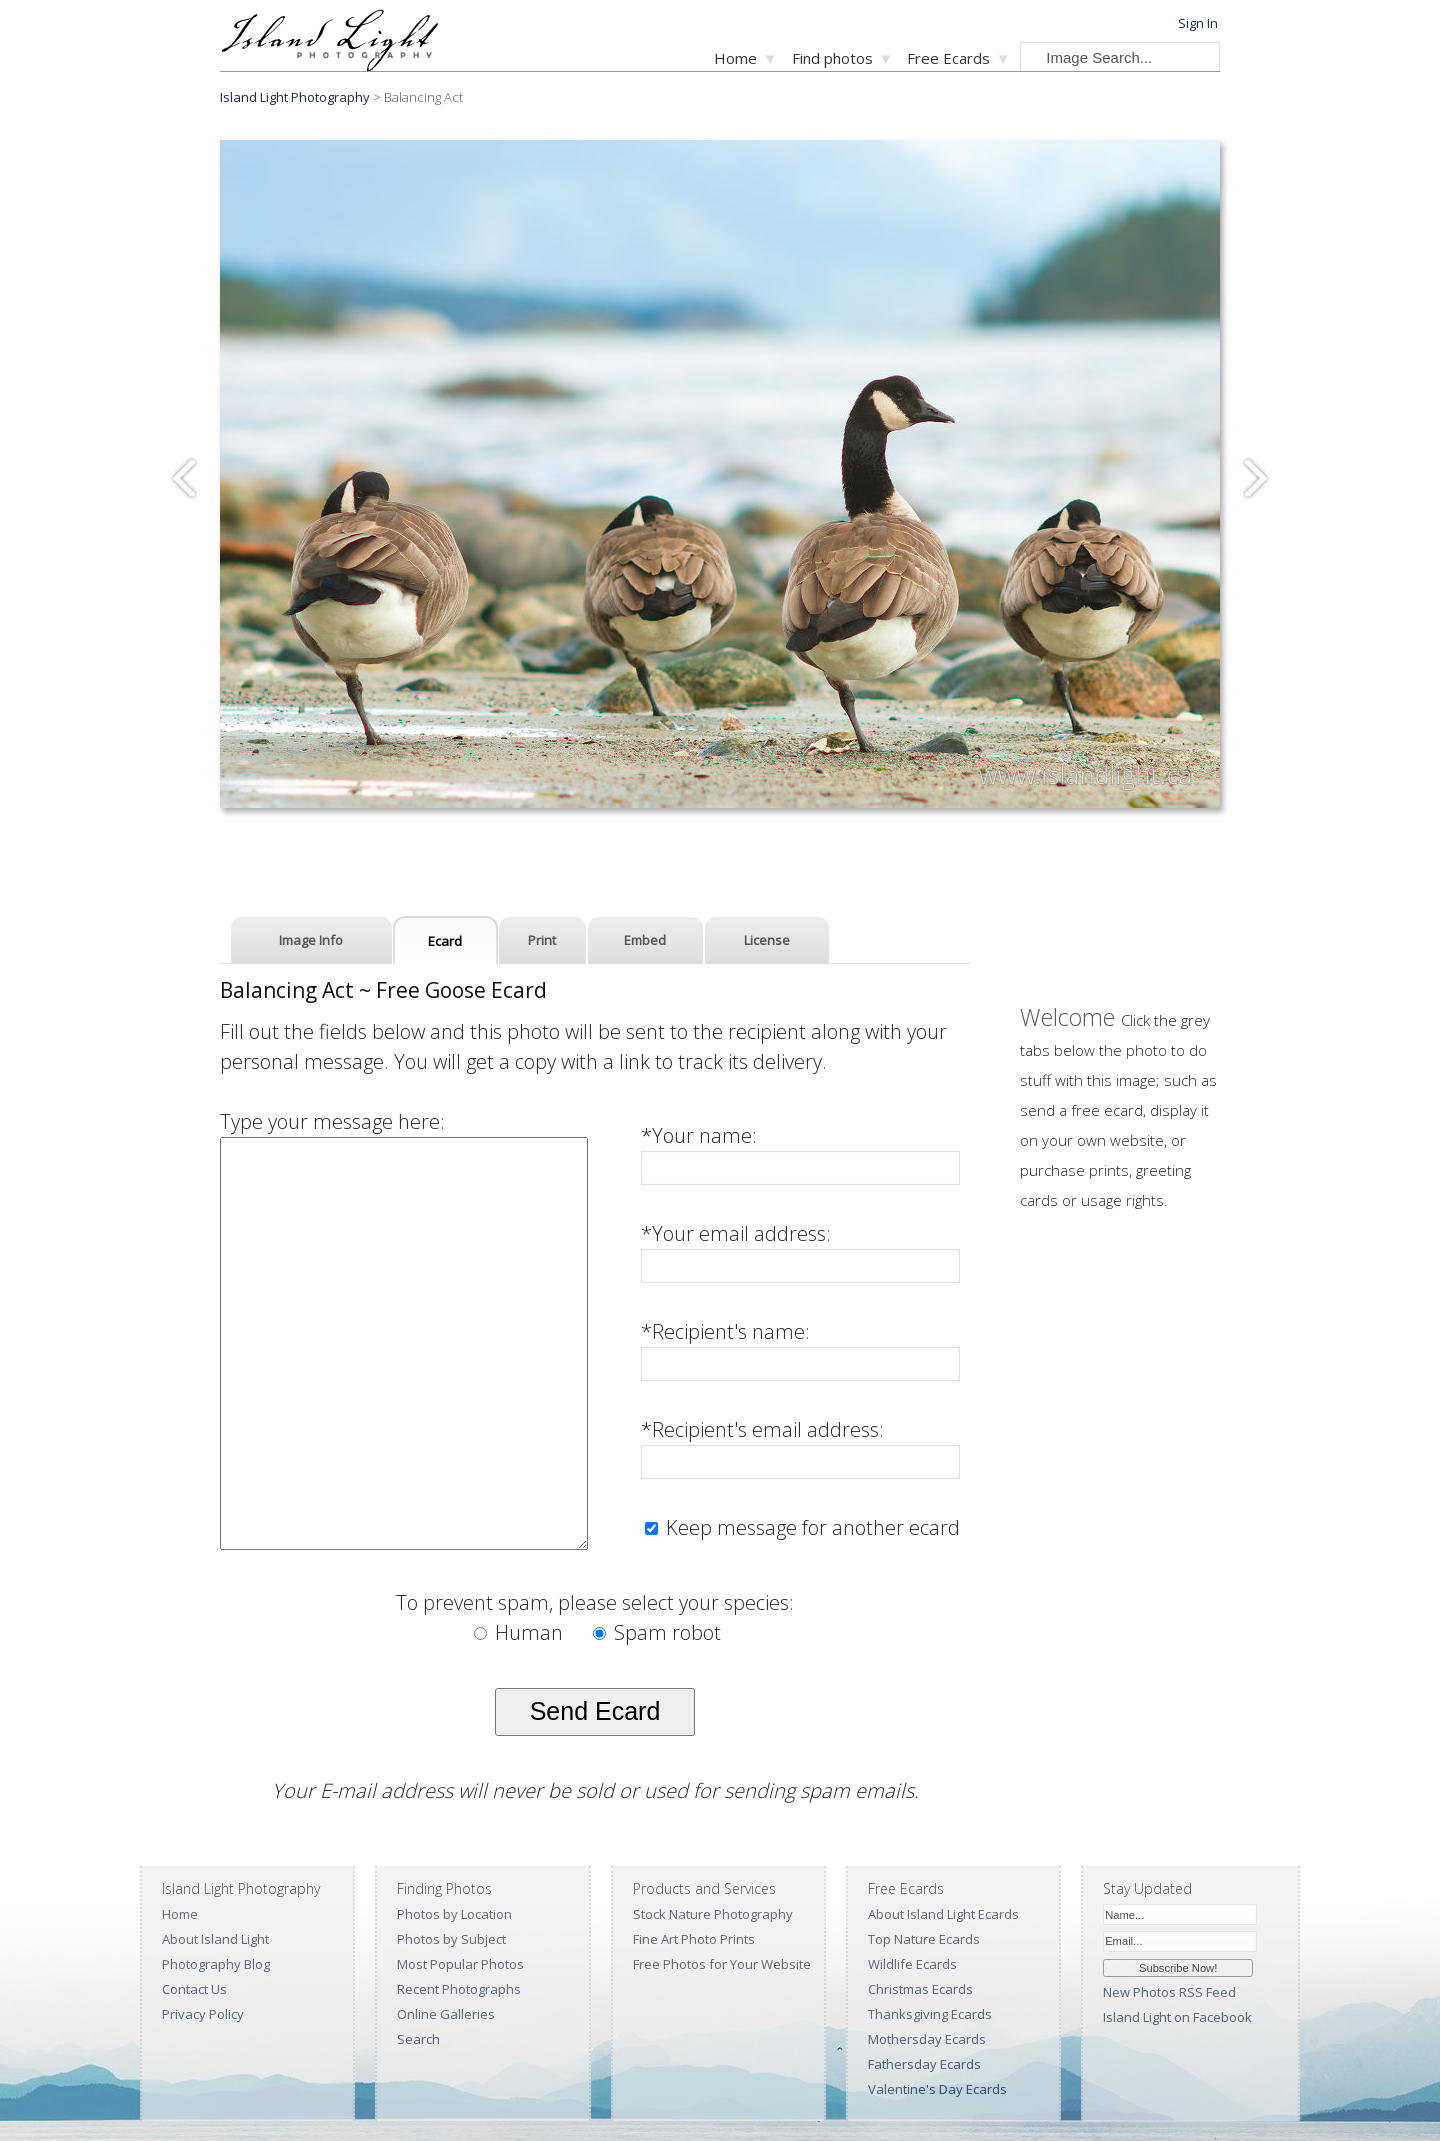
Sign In (1198, 23)
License (767, 940)
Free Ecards (948, 58)
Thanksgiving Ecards (930, 2014)
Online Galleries (446, 2014)
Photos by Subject (451, 1939)
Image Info (311, 940)
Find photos (832, 58)
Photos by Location (454, 1914)
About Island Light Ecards (943, 1914)
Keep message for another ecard (810, 1527)
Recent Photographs (459, 1989)
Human (521, 1632)
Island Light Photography (295, 97)
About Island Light (215, 1939)
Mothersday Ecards (927, 2039)
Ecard (445, 941)
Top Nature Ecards (924, 1939)
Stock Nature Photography (713, 1914)
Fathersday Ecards (924, 2064)
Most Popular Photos (460, 1964)
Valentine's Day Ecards (937, 2089)
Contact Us (194, 1989)
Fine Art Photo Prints (694, 1939)
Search (418, 2039)
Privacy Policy (203, 2014)
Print (542, 940)
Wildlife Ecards (912, 1964)
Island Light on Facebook (1177, 2017)
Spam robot (657, 1632)
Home (735, 58)
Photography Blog (216, 1964)
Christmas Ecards (920, 1989)
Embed (645, 940)
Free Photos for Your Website (722, 1964)
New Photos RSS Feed (1169, 1992)
